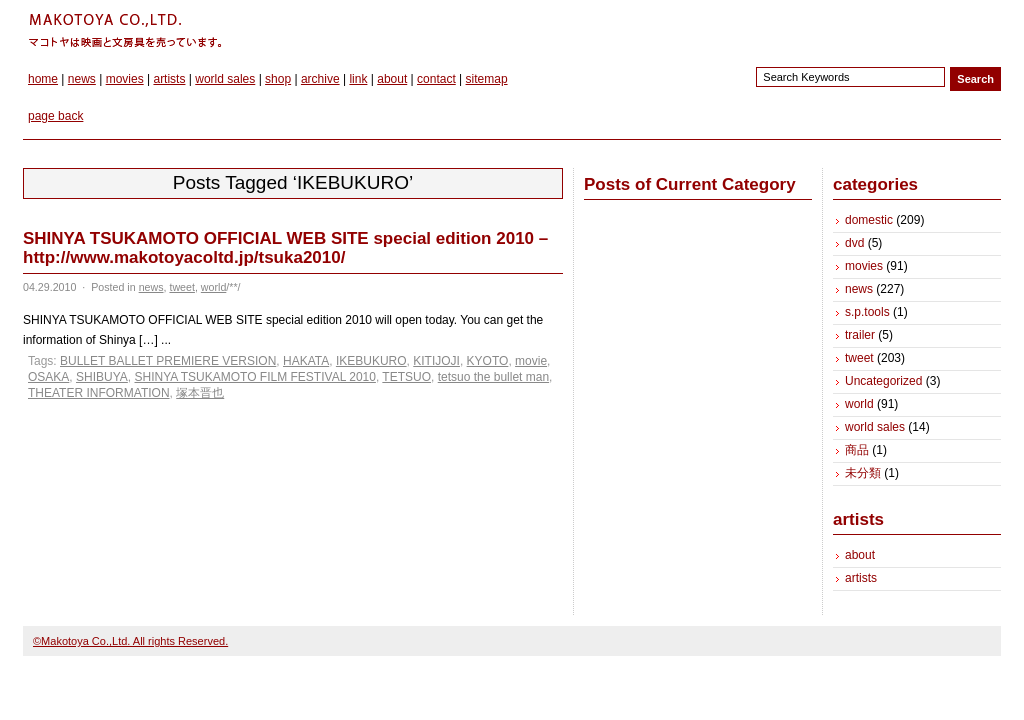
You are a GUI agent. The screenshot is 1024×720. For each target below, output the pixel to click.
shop (278, 79)
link (358, 79)
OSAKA (48, 377)
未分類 (863, 473)
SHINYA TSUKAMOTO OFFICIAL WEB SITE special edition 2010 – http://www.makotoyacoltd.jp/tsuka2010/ (285, 248)
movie (531, 361)
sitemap (487, 79)
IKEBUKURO (371, 361)
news (82, 79)
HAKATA (306, 361)
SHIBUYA (102, 377)
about (392, 79)
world (213, 287)
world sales (225, 79)
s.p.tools (867, 312)
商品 (857, 450)
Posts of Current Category (690, 184)
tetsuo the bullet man (493, 377)
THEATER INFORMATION (99, 393)
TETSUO (406, 377)
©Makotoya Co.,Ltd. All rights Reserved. (130, 641)
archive (320, 79)
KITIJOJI (436, 361)
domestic (869, 220)
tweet (181, 287)
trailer (860, 335)
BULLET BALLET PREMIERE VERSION (168, 361)
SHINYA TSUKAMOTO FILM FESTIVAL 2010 (255, 377)
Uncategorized (883, 381)
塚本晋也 (200, 393)
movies (125, 79)
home (43, 79)
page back (55, 116)
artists (169, 79)
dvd (854, 243)
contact (436, 79)
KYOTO (488, 361)
